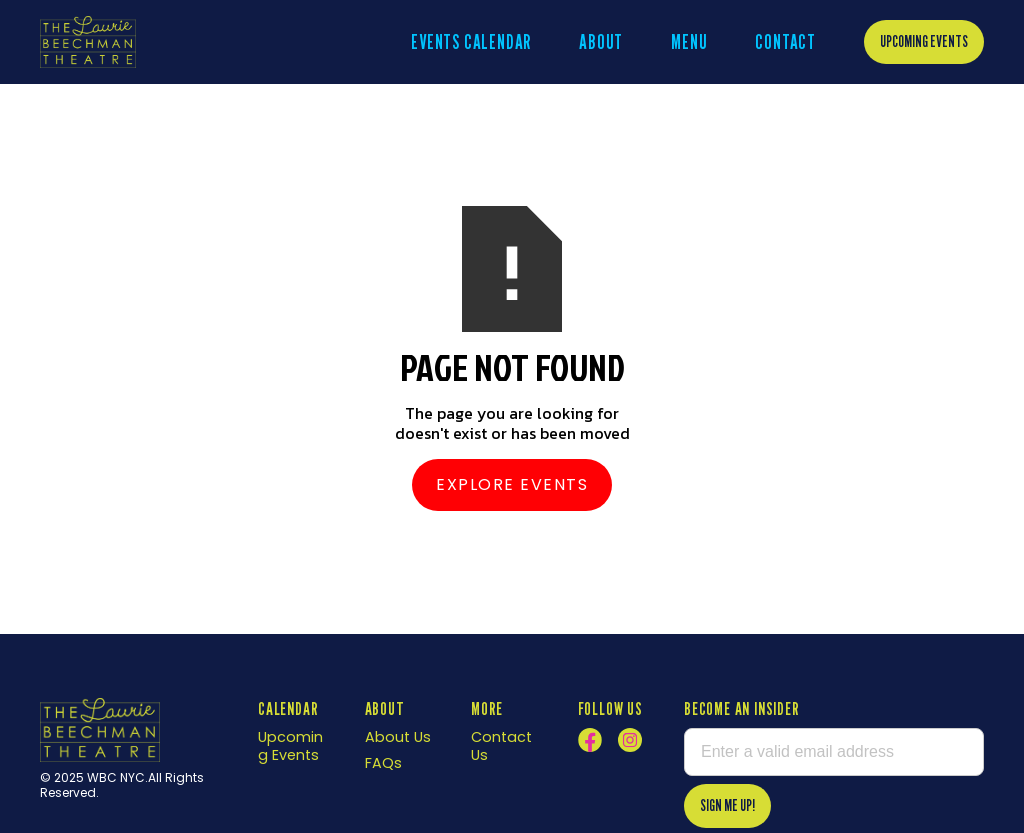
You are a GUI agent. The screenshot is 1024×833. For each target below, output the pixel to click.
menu (689, 42)
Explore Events (512, 484)
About (601, 42)
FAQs (383, 763)
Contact (785, 42)
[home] (88, 41)
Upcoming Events (924, 41)
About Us (398, 737)
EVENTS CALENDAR (471, 42)
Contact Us (501, 746)
